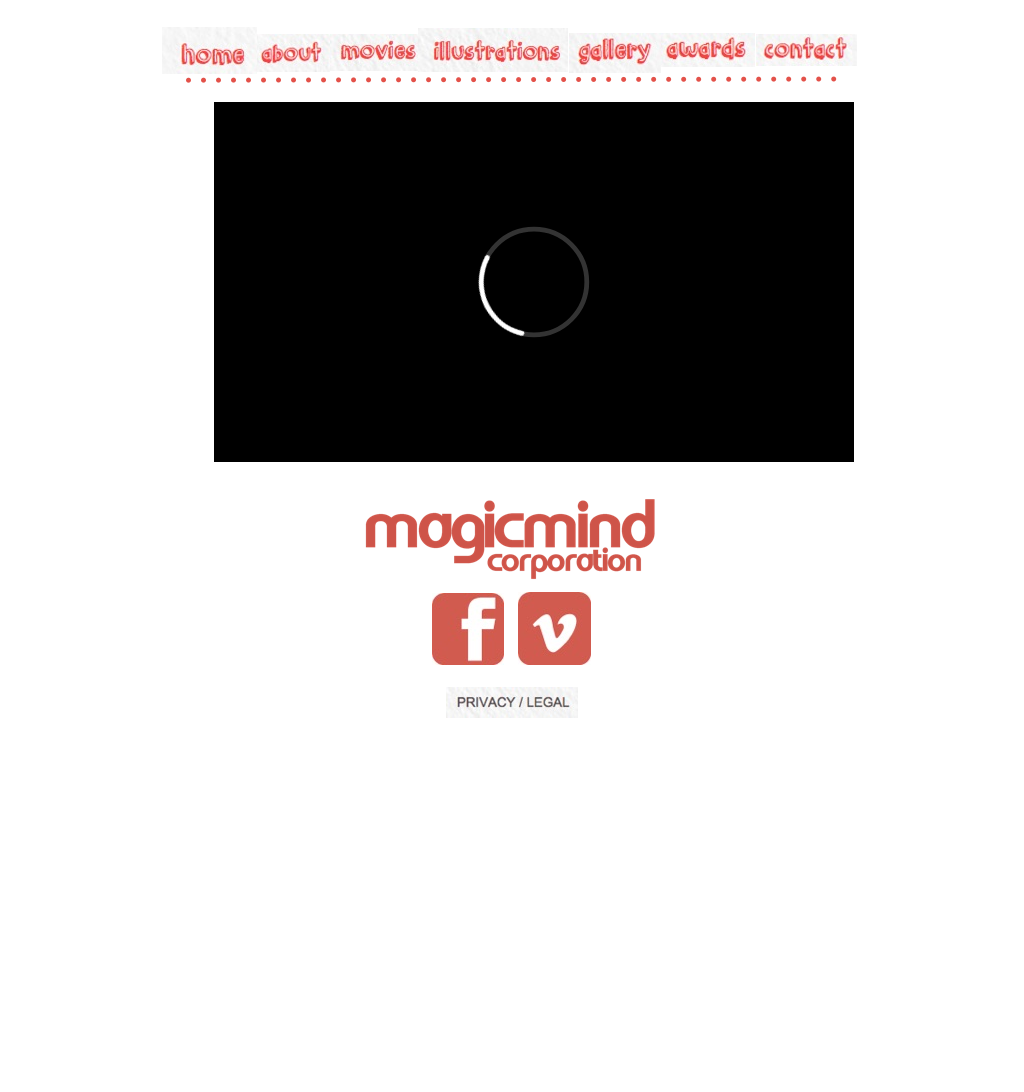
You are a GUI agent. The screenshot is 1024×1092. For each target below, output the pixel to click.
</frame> (534, 282)
